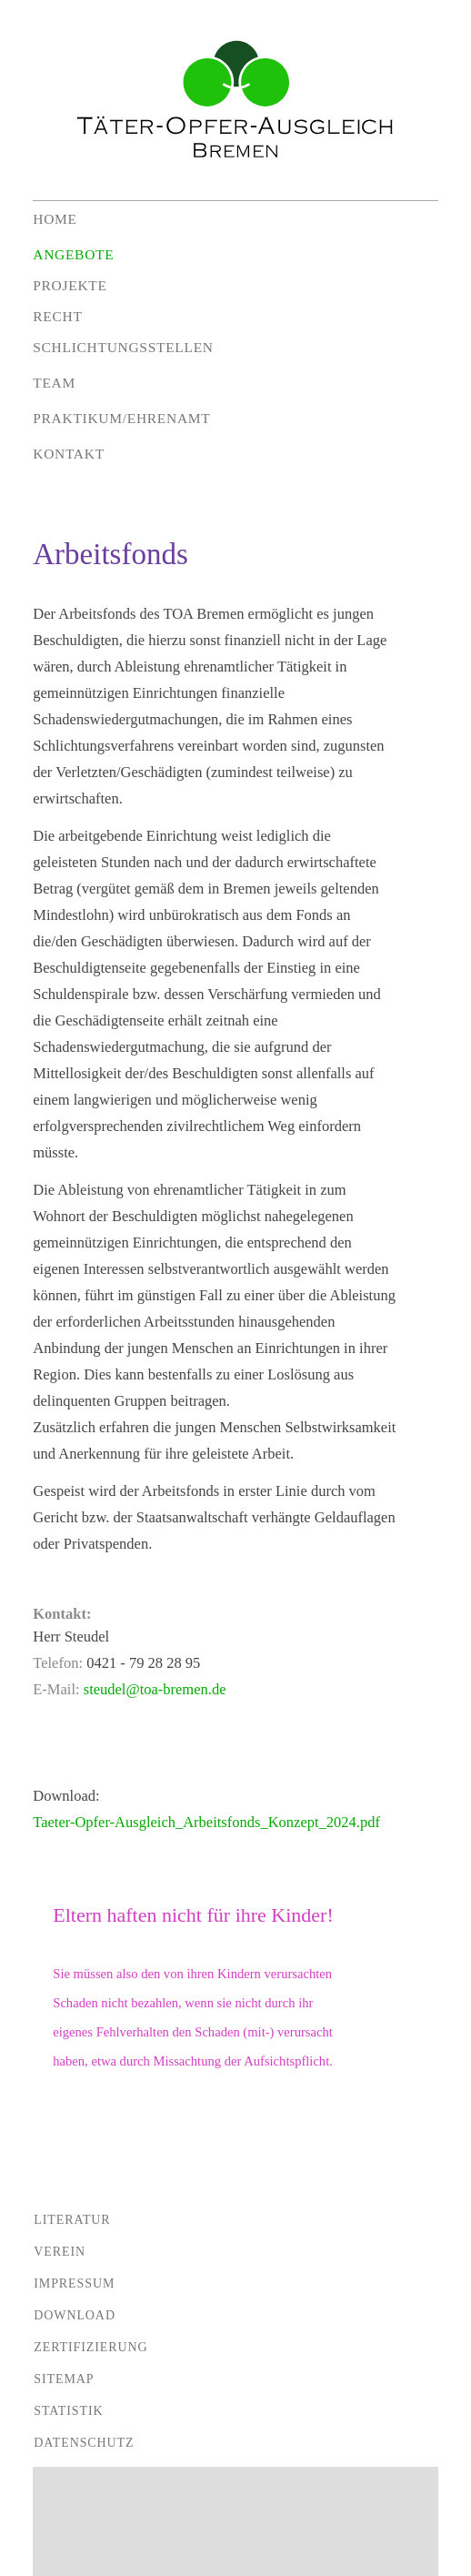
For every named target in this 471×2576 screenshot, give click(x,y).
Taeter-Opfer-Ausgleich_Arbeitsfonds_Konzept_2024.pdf (206, 1822)
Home (54, 219)
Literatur (72, 2220)
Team (54, 382)
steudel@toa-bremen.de (155, 1689)
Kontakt (69, 453)
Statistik (68, 2411)
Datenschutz (84, 2443)
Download (74, 2315)
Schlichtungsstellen (123, 347)
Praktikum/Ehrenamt (121, 418)
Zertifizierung (90, 2347)
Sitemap (64, 2379)
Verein (59, 2251)
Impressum (74, 2283)
